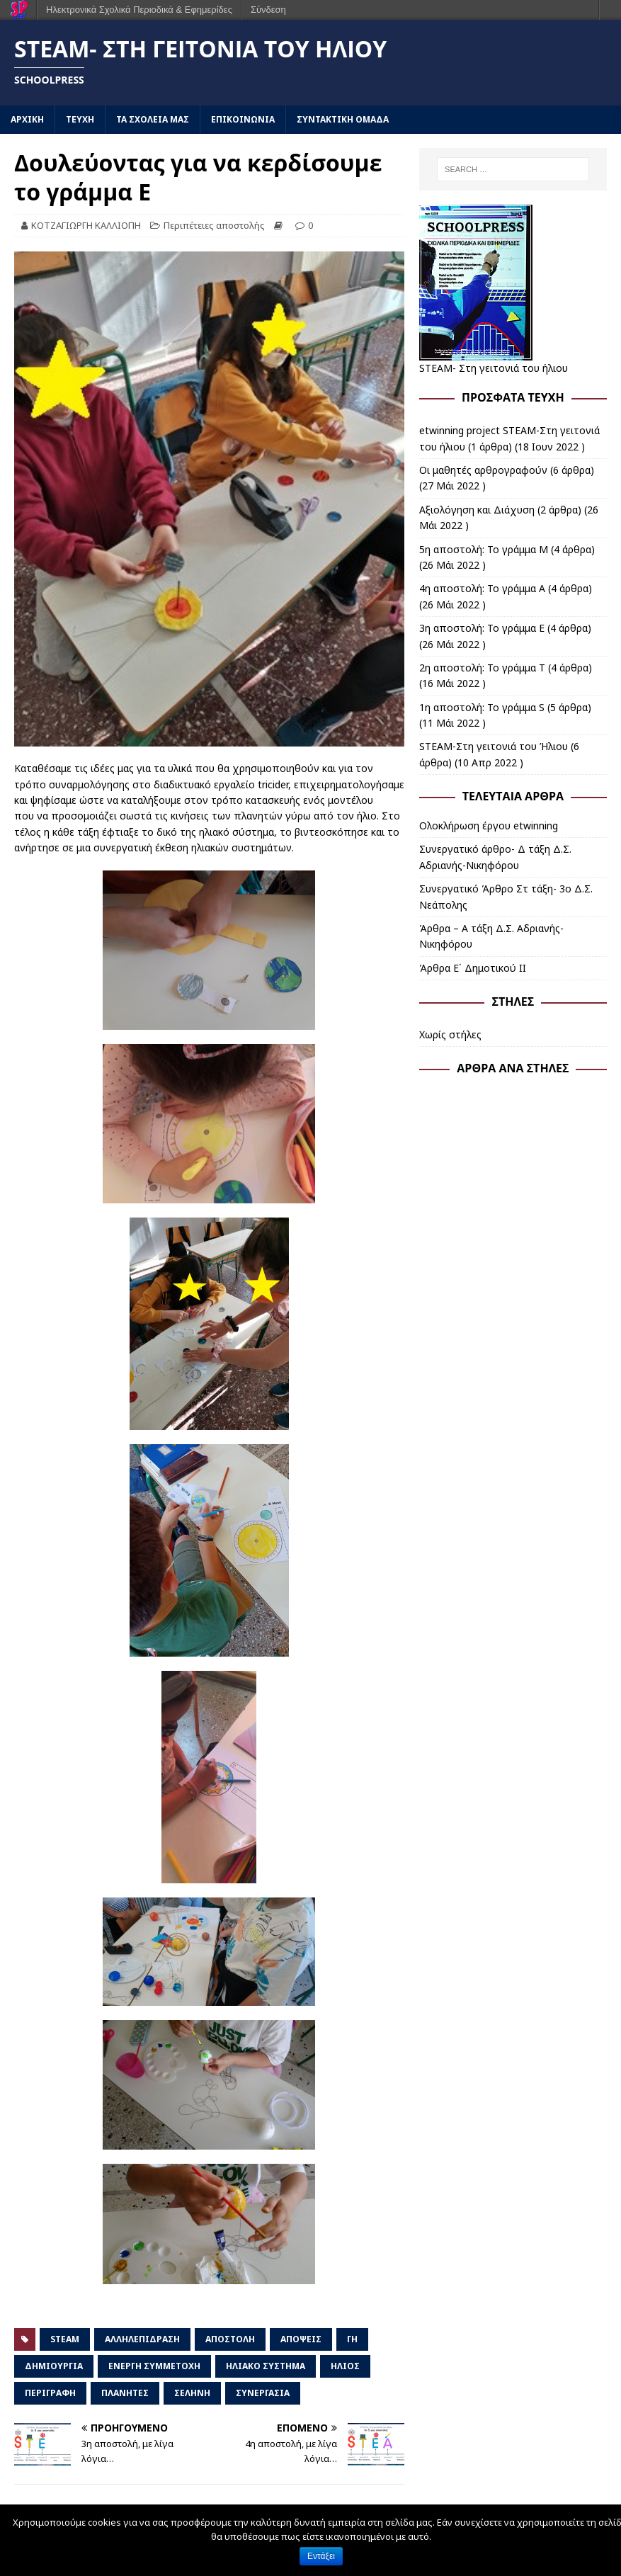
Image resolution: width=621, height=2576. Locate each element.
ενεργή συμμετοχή (154, 2366)
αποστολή (230, 2339)
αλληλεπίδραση (142, 2339)
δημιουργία (54, 2366)
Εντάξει (321, 2556)
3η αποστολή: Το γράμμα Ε (482, 628)
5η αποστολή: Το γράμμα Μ (483, 549)
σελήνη (192, 2393)
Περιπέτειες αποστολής (214, 225)
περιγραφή (50, 2393)
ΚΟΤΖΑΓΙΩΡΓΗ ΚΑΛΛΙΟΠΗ (86, 225)
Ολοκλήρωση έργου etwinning (488, 825)
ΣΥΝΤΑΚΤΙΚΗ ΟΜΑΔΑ (343, 119)
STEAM (64, 2339)
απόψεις (300, 2339)
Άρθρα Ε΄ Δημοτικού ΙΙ (472, 968)
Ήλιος (345, 2366)
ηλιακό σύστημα (265, 2366)
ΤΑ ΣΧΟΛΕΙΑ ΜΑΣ (152, 119)
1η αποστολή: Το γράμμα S (482, 707)
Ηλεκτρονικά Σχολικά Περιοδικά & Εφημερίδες (139, 9)
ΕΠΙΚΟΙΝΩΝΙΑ (243, 119)
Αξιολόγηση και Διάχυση (477, 509)
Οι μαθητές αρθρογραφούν (483, 470)
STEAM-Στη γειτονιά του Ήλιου (493, 746)
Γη (352, 2339)
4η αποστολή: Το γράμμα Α (482, 588)
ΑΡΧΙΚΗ (27, 119)
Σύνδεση (268, 9)
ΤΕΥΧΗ (80, 119)
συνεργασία (263, 2393)
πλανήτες (125, 2393)
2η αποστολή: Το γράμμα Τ (482, 667)
